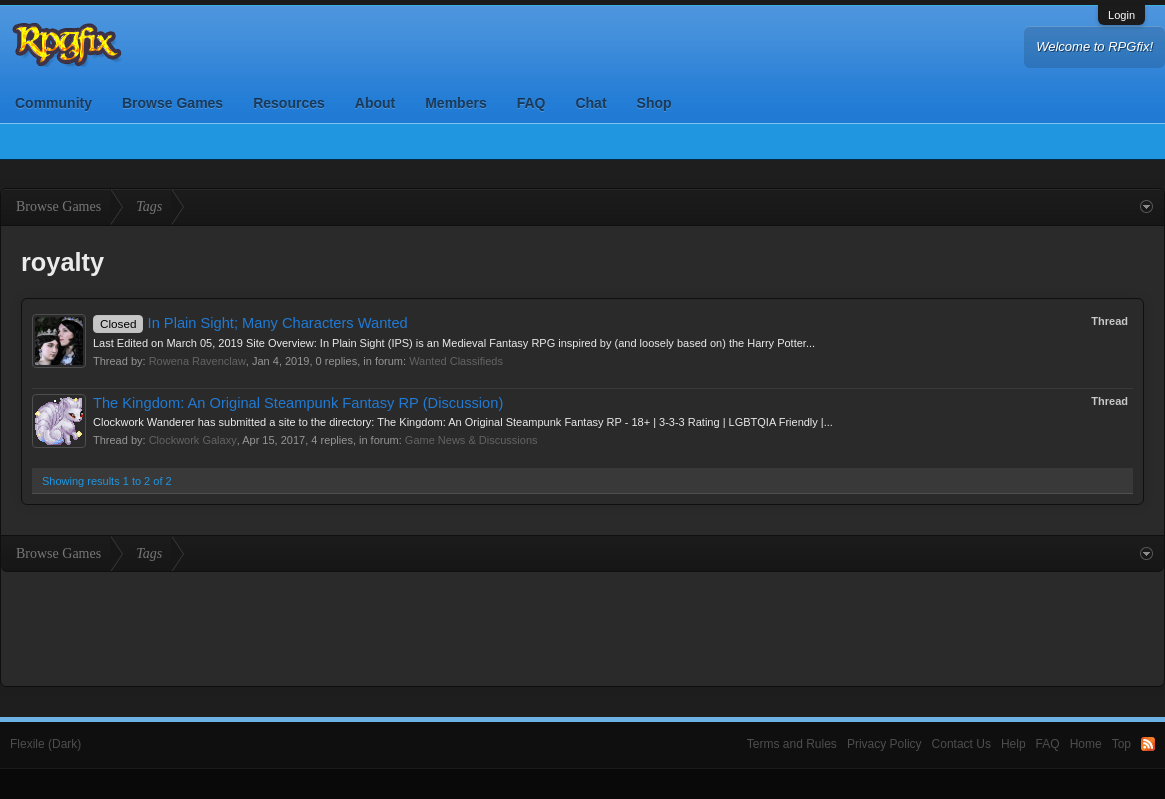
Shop (654, 103)
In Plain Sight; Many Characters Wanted (250, 323)
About (375, 103)
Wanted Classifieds (456, 361)
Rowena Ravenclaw (197, 361)
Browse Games (172, 103)
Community (53, 103)
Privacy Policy (884, 744)
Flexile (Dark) (45, 744)
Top (1121, 744)
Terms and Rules (792, 744)
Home (1086, 744)
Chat (590, 103)
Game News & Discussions (471, 440)
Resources (289, 103)
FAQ (531, 103)
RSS (1148, 744)
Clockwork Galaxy (193, 440)
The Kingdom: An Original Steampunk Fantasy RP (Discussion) (298, 403)
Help (1013, 744)
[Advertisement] (583, 627)
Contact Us (961, 744)
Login (1121, 15)
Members (455, 103)
